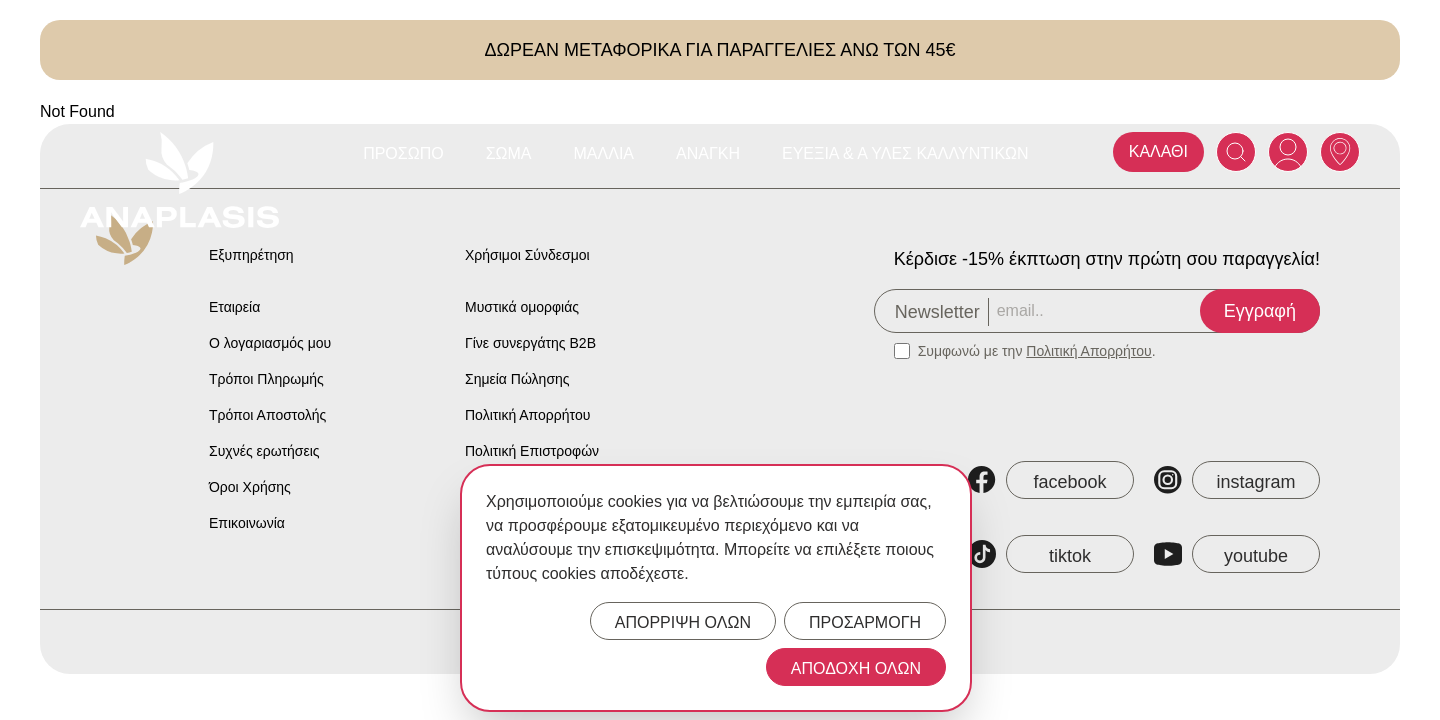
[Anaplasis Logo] (179, 180)
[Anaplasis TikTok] (1051, 554)
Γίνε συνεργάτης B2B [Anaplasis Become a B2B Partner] (530, 343)
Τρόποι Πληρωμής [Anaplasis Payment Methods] (266, 379)
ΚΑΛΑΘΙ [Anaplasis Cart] (1158, 151)
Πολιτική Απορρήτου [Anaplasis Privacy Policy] (527, 415)
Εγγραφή (1260, 311)
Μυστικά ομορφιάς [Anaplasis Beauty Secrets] (522, 307)
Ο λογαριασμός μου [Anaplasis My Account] (270, 343)
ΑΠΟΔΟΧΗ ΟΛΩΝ (856, 668)
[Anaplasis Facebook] (1051, 480)
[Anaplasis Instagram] (1237, 480)
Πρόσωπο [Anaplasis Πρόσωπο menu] (403, 153)
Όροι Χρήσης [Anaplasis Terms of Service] (250, 487)
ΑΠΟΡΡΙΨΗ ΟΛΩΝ (683, 622)
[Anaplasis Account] (1288, 152)
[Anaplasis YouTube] (1237, 554)
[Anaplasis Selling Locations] (1340, 152)
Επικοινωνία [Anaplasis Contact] (247, 523)
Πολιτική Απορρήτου (1088, 351)
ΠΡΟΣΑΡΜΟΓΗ (865, 622)
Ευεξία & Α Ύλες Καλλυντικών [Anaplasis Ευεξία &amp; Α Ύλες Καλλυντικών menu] (905, 153)
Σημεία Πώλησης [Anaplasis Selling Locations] (517, 379)
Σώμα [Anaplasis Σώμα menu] (509, 153)
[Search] (1236, 152)
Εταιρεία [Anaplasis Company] (234, 307)
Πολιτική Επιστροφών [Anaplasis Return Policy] (532, 451)
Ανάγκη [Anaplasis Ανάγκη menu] (708, 153)
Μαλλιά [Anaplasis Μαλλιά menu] (604, 153)
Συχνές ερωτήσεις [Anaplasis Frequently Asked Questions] (264, 451)
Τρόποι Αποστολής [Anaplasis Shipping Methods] (267, 415)
